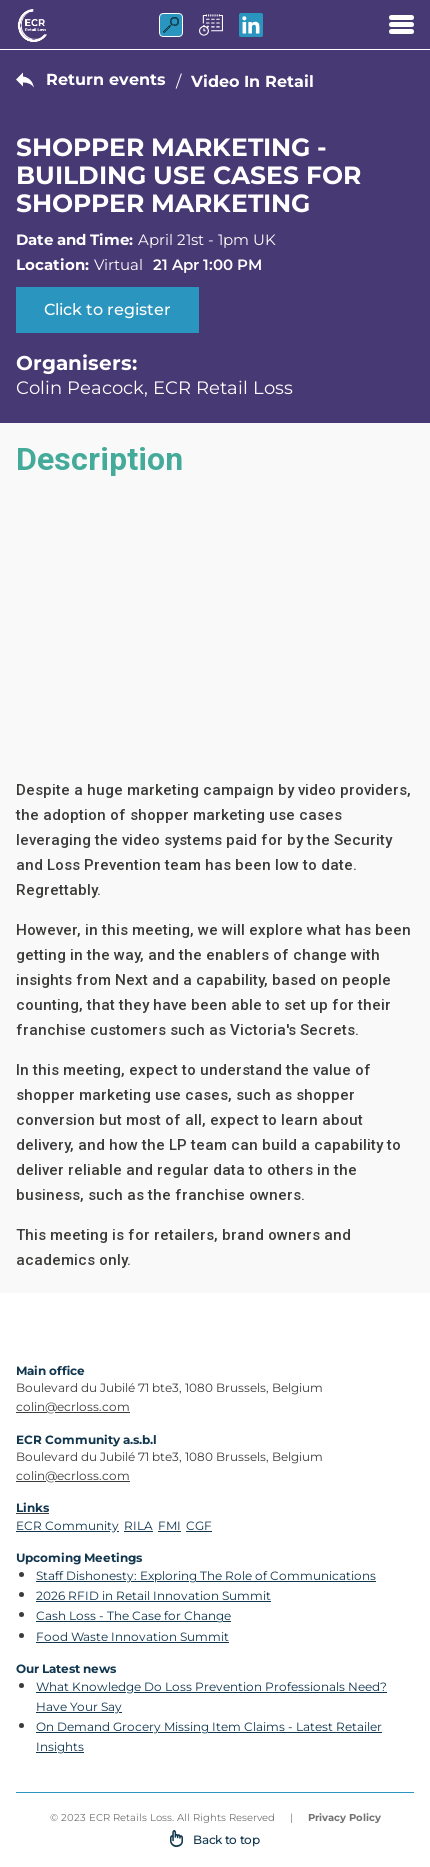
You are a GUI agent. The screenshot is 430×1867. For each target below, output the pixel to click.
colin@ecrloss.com (73, 1406)
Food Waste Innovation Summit (132, 1636)
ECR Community (67, 1525)
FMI (169, 1525)
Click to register (107, 309)
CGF (199, 1525)
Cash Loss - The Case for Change (133, 1615)
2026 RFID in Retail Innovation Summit (153, 1595)
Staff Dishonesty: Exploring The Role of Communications (206, 1575)
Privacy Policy (344, 1817)
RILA (138, 1525)
